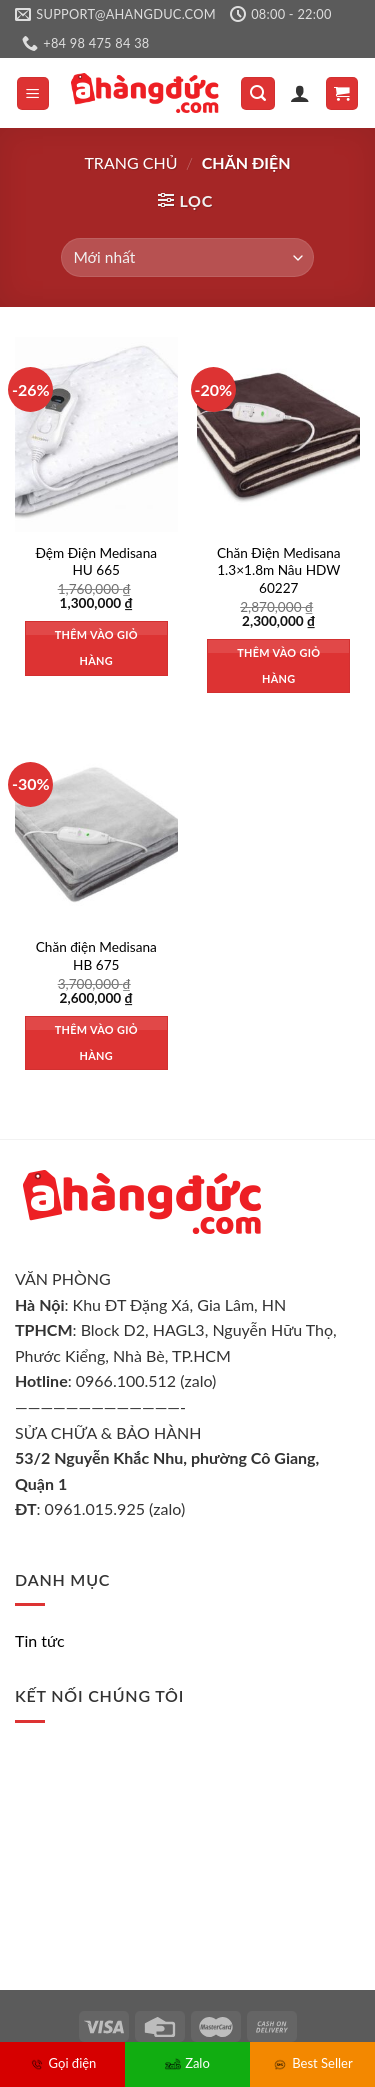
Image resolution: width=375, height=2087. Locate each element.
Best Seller (312, 2063)
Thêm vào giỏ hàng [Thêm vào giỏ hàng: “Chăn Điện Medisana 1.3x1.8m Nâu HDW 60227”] (278, 665)
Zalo (187, 2063)
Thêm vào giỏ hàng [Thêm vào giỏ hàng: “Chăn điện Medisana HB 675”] (96, 1042)
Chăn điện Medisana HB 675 (96, 956)
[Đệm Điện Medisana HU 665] (96, 434)
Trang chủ (130, 162)
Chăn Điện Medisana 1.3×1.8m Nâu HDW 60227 (279, 570)
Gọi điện (63, 2063)
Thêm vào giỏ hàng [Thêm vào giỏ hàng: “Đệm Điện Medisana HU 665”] (96, 647)
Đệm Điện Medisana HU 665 (96, 562)
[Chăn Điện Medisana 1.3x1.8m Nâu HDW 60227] (278, 434)
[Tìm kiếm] (258, 93)
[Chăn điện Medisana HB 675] (96, 829)
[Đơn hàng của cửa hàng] (187, 257)
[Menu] (33, 93)
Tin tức (40, 1640)
